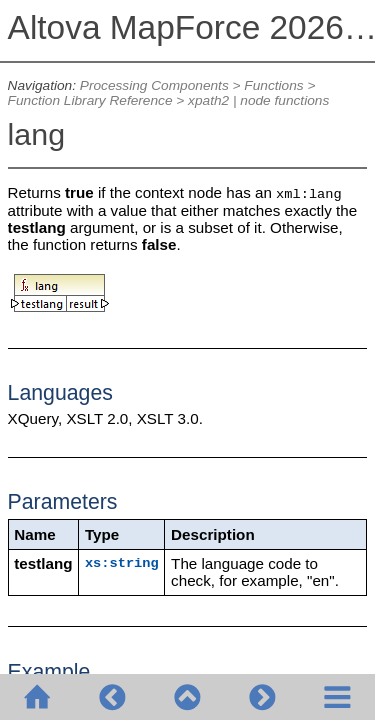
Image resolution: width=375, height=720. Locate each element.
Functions (273, 85)
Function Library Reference (90, 100)
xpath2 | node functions (258, 100)
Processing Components (154, 85)
